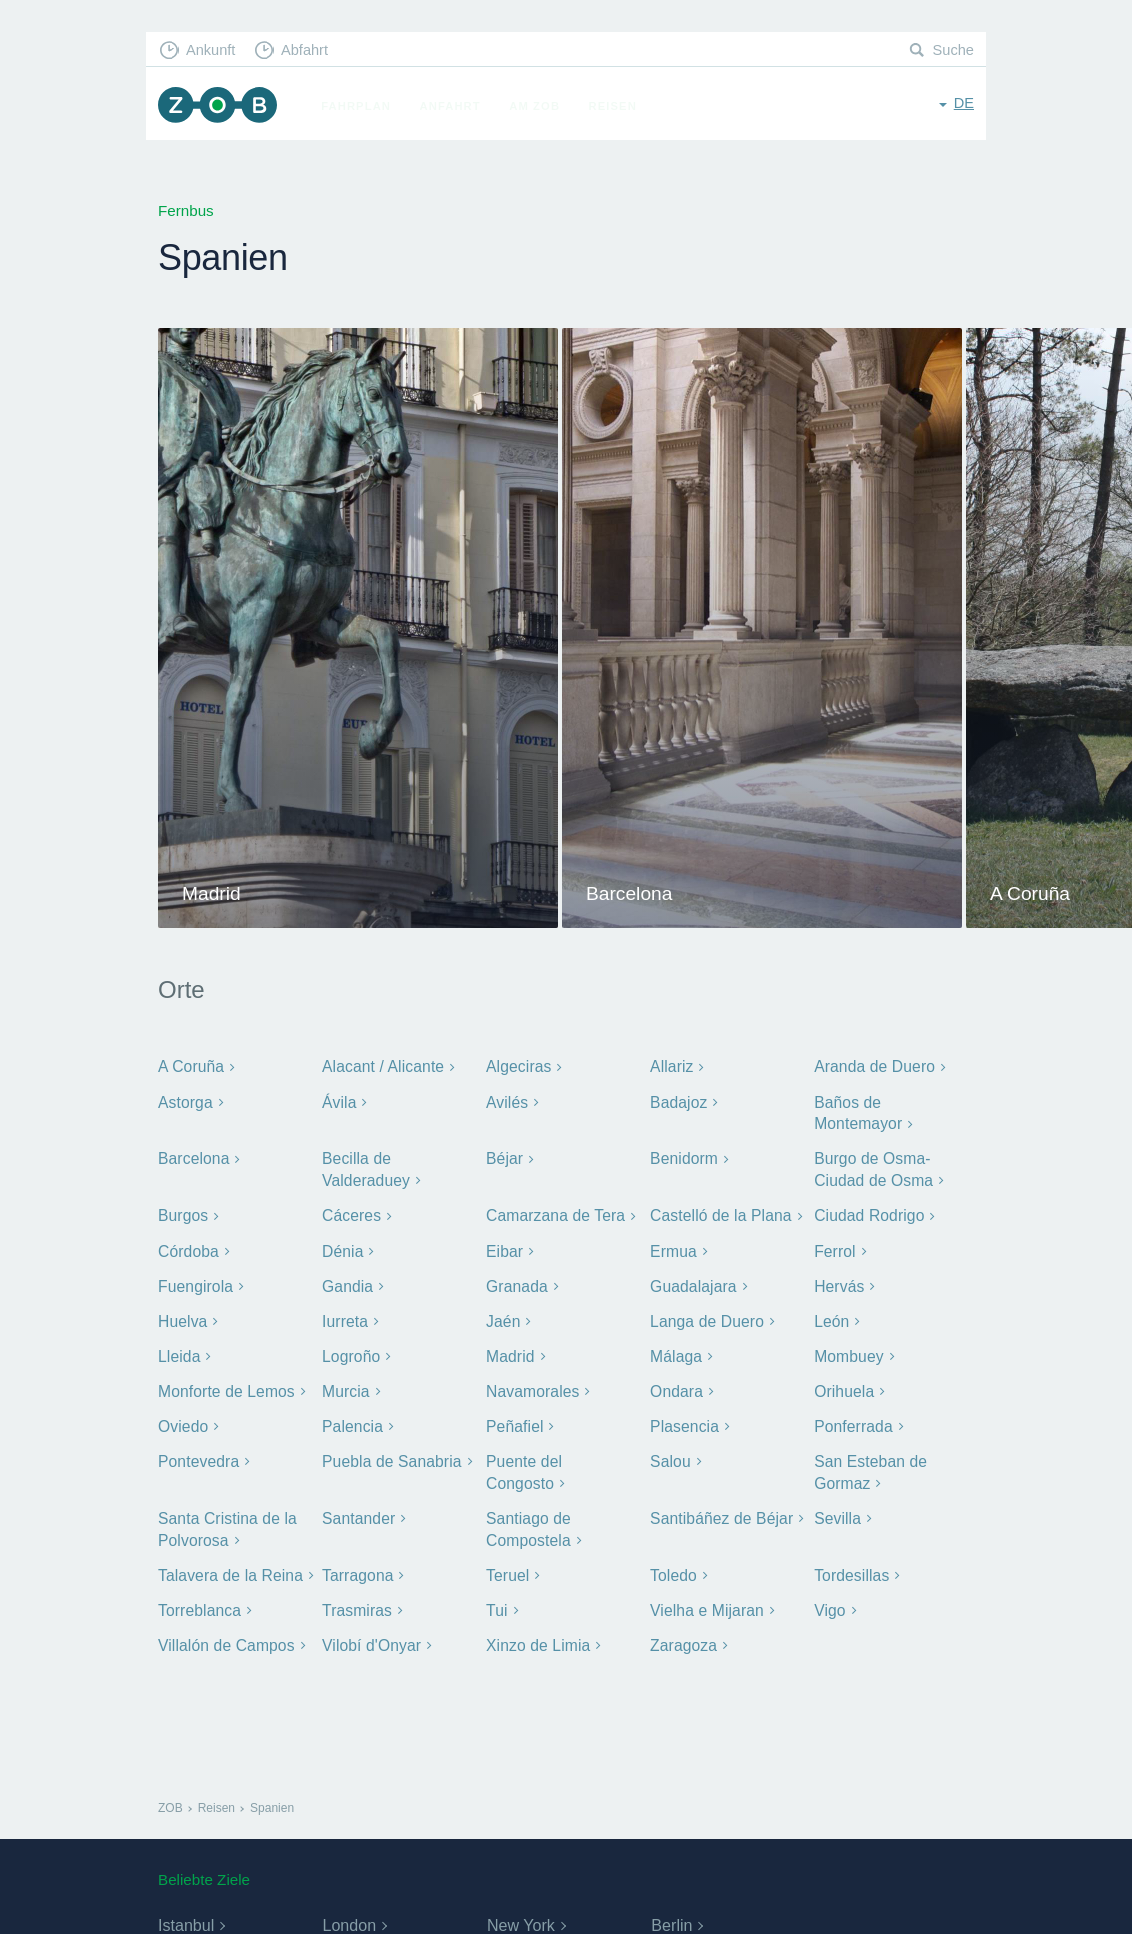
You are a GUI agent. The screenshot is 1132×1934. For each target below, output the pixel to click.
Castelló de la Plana (719, 1212)
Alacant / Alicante (381, 1066)
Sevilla (837, 1509)
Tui (496, 1599)
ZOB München (220, 106)
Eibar (504, 1247)
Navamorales (531, 1384)
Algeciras (518, 1066)
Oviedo (182, 1419)
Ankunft (213, 50)
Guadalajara (692, 1281)
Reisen (617, 106)
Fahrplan (361, 106)
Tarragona (357, 1564)
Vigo (829, 1599)
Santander (357, 1509)
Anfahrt (454, 106)
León (831, 1315)
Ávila (339, 1101)
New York (521, 1913)
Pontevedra (197, 1453)
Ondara (676, 1384)
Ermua (673, 1247)
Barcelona (193, 1157)
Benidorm (683, 1157)
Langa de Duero (705, 1315)
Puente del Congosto (558, 1453)
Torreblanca (198, 1599)
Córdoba (187, 1247)
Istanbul (186, 1913)
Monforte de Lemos (224, 1384)
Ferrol (834, 1247)
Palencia (351, 1419)
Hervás (838, 1281)
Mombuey (848, 1350)
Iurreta (344, 1315)
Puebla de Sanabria (390, 1453)
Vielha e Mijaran (705, 1599)
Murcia (345, 1384)
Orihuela (843, 1384)
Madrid (509, 1350)
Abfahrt (309, 50)
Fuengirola (194, 1281)
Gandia (347, 1281)
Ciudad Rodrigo (868, 1212)
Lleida (178, 1350)
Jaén (503, 1315)
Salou (670, 1453)
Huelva (182, 1315)
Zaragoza (682, 1633)
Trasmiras (356, 1599)
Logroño (350, 1350)
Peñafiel (514, 1419)
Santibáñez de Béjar (720, 1509)
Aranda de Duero (873, 1066)
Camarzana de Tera (554, 1212)
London (348, 1913)
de (963, 104)
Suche (952, 50)
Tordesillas (850, 1564)
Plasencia (683, 1419)
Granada (516, 1281)
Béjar (504, 1157)
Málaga (675, 1350)
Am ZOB (539, 106)
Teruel (507, 1564)
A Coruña (190, 1066)
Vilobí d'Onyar (370, 1633)
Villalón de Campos (224, 1633)
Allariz (671, 1066)
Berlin (671, 1913)
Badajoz (678, 1101)
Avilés (506, 1101)
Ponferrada (852, 1419)
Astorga (184, 1101)
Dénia (342, 1247)
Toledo (673, 1564)
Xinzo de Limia (537, 1633)
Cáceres (351, 1212)
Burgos (182, 1212)
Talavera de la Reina (229, 1564)
